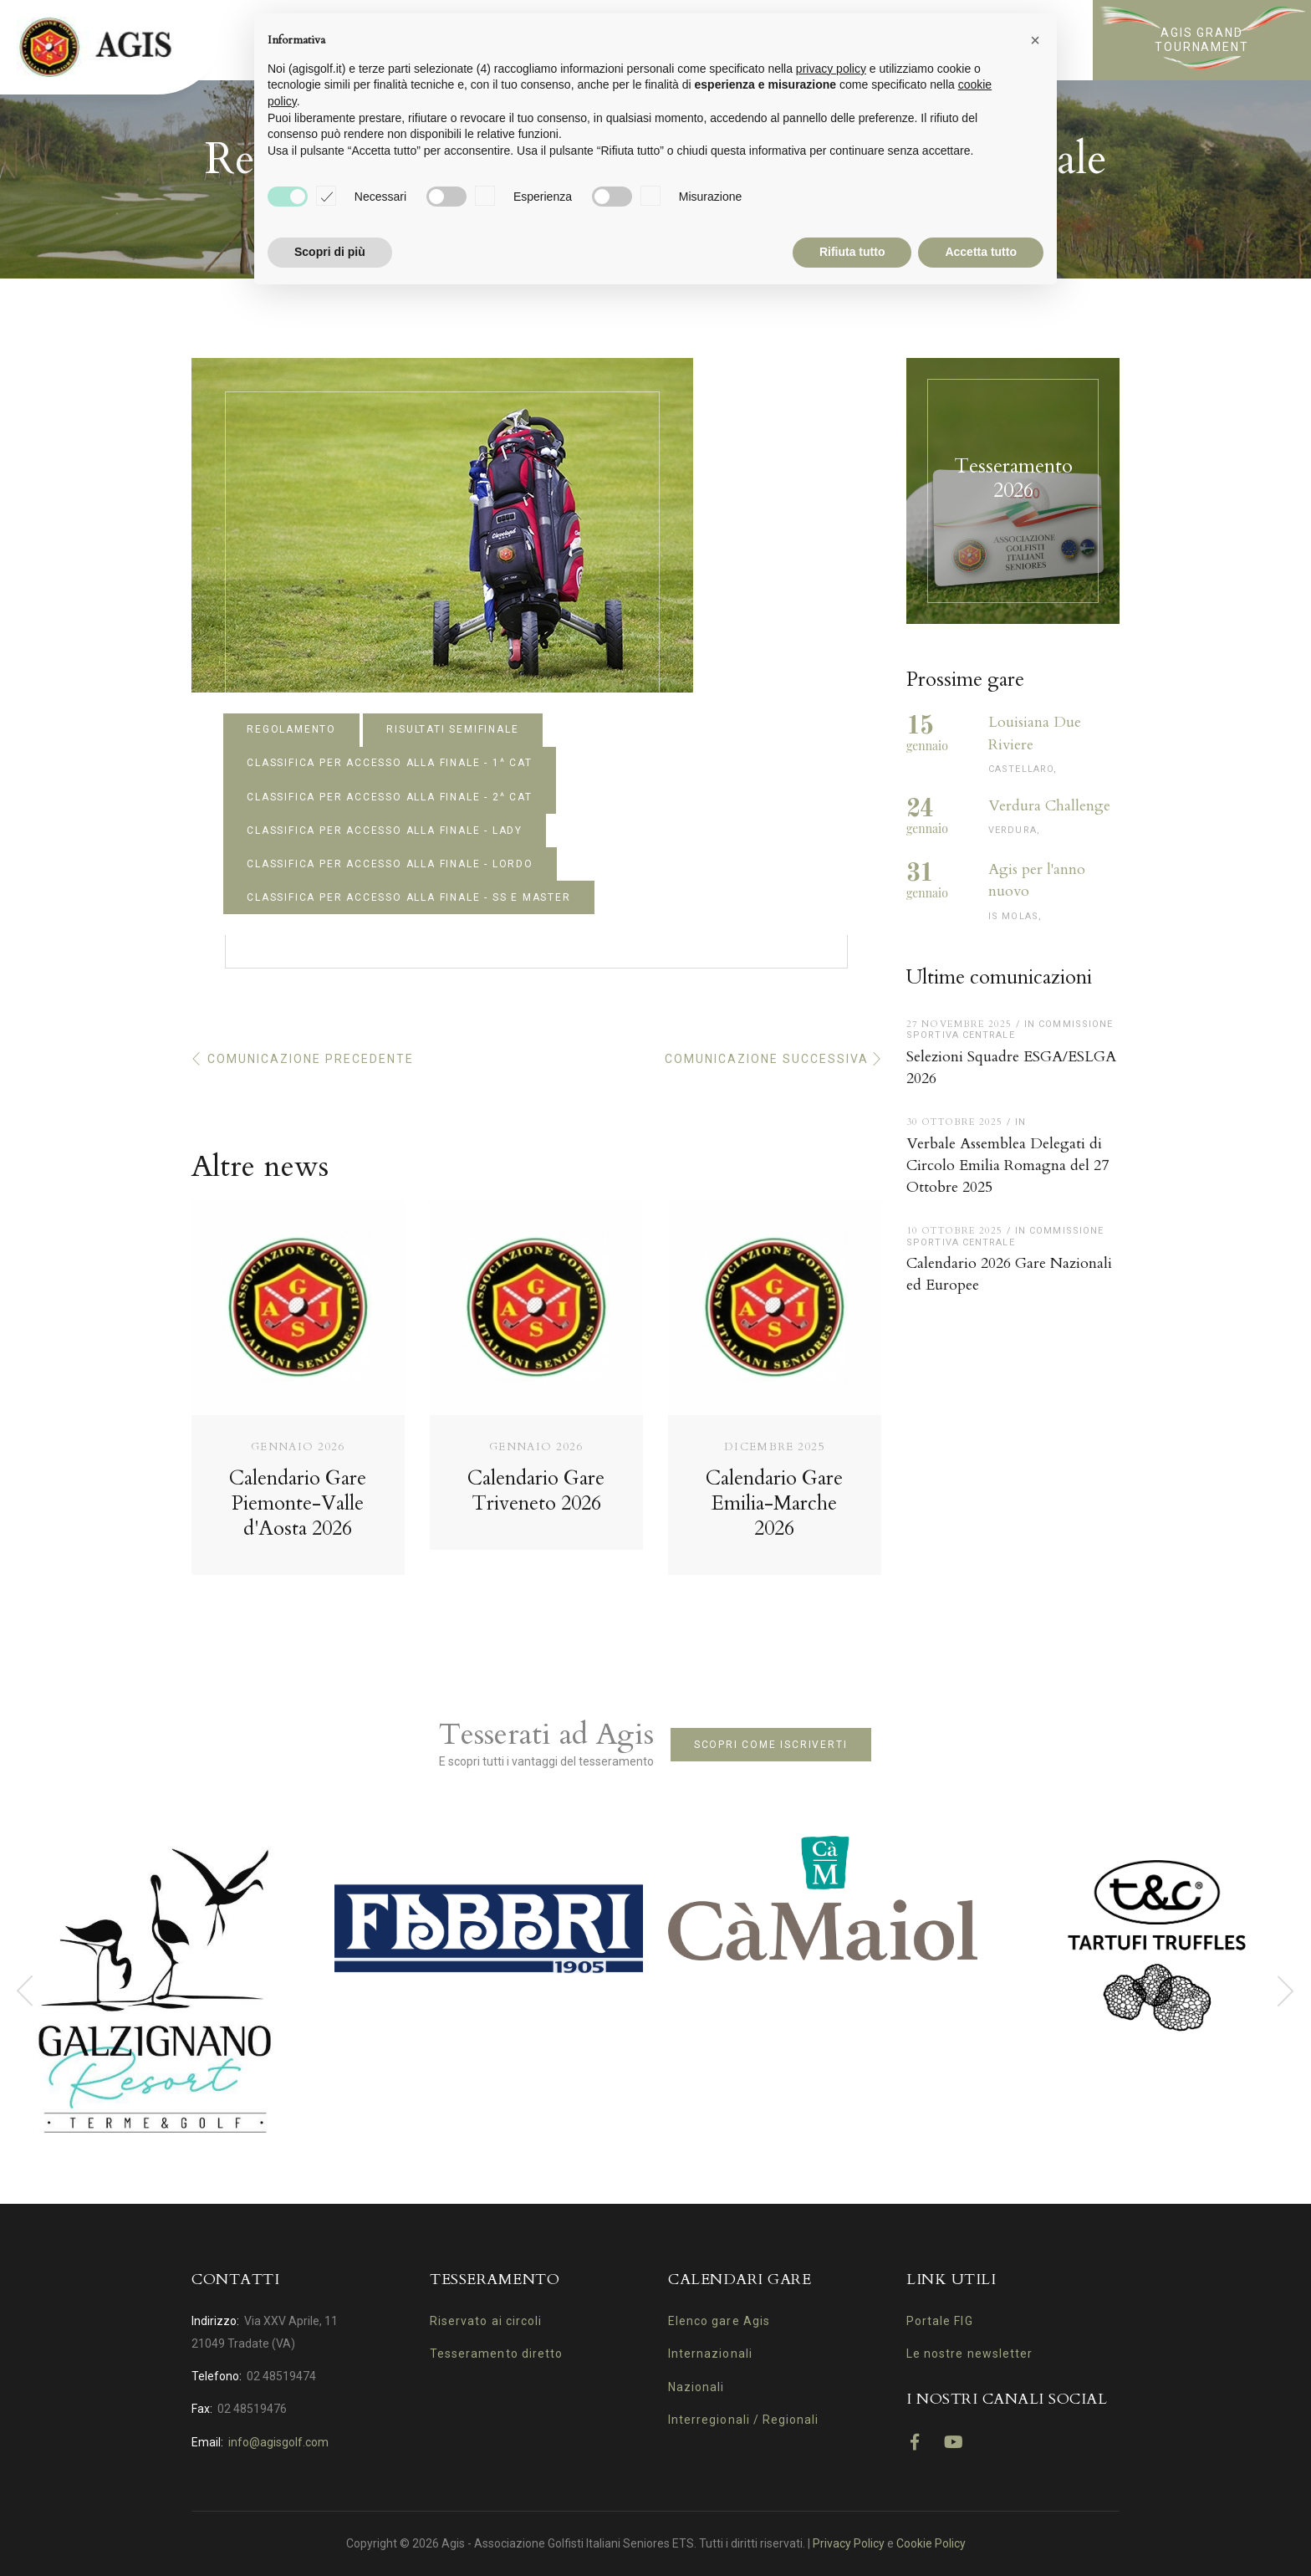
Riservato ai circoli (486, 2321)
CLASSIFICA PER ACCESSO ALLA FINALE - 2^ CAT (389, 797)
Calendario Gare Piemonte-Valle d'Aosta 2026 (297, 1503)
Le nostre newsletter (969, 2353)
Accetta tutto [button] (981, 251)
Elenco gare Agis (719, 2321)
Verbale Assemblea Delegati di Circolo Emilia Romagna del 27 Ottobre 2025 (1007, 1165)
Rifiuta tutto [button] (852, 251)
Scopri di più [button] (329, 251)
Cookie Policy (931, 2543)
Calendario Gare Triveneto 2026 (535, 1490)
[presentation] (25, 1990)
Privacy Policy (849, 2543)
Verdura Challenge (1049, 805)
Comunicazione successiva (767, 1059)
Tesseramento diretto (496, 2353)
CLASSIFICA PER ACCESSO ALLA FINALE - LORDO (390, 864)
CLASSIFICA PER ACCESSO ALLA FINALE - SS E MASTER (408, 897)
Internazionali (710, 2353)
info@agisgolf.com (278, 2442)
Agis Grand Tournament (1202, 40)
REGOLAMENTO (291, 729)
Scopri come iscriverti (771, 1745)
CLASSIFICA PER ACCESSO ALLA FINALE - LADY (385, 830)
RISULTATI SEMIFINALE (452, 729)
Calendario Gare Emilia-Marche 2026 (774, 1503)
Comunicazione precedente (310, 1059)
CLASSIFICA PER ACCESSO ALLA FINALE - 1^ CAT (389, 763)
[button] (1035, 40)
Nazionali (696, 2387)
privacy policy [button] (831, 68)
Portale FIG (939, 2321)
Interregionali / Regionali (743, 2419)
